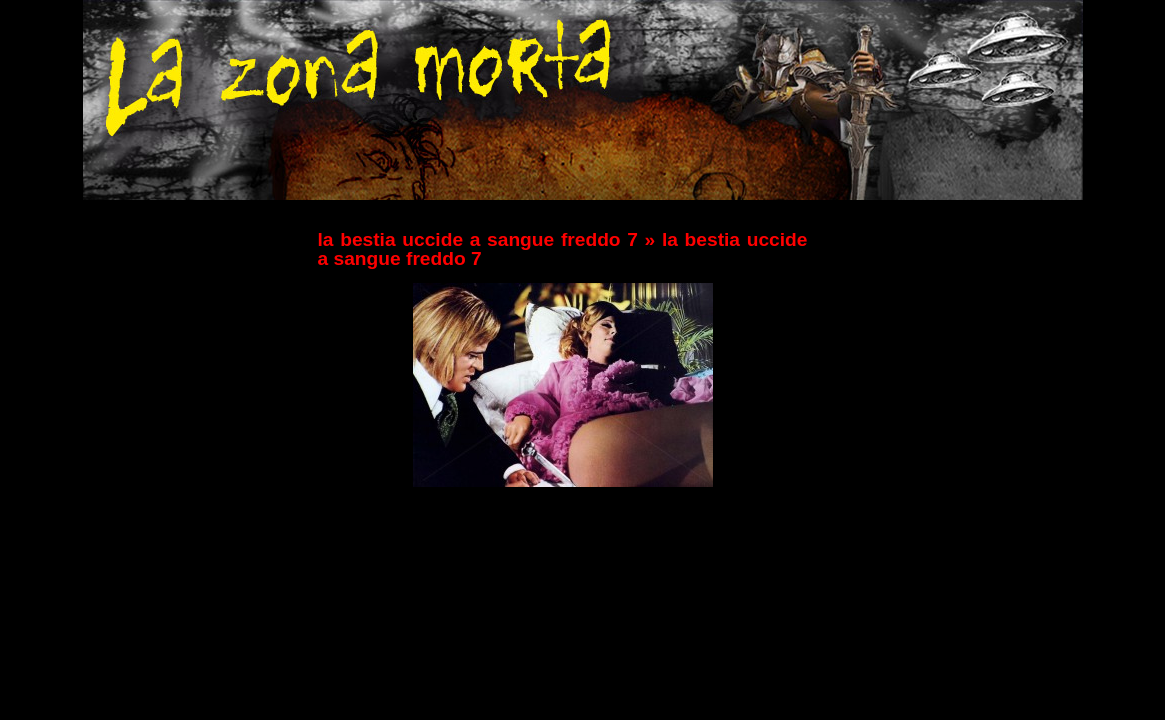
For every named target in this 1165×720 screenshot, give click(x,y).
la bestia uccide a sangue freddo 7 (478, 239)
